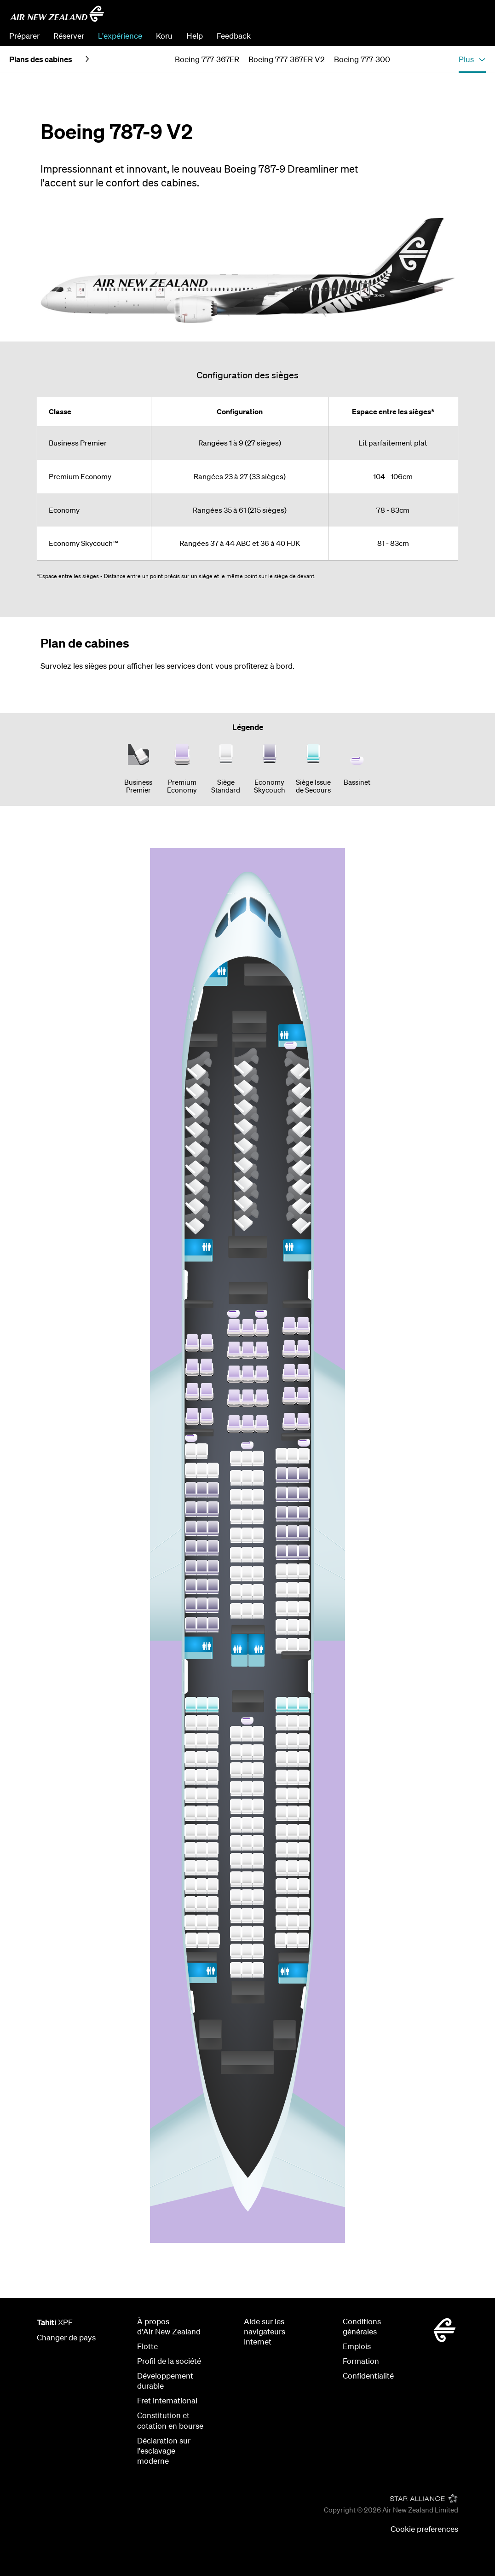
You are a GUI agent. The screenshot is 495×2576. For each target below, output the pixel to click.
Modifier (418, 36)
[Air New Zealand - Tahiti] (57, 14)
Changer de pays (66, 2337)
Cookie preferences (424, 2529)
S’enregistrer (464, 36)
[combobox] (420, 16)
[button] (472, 59)
